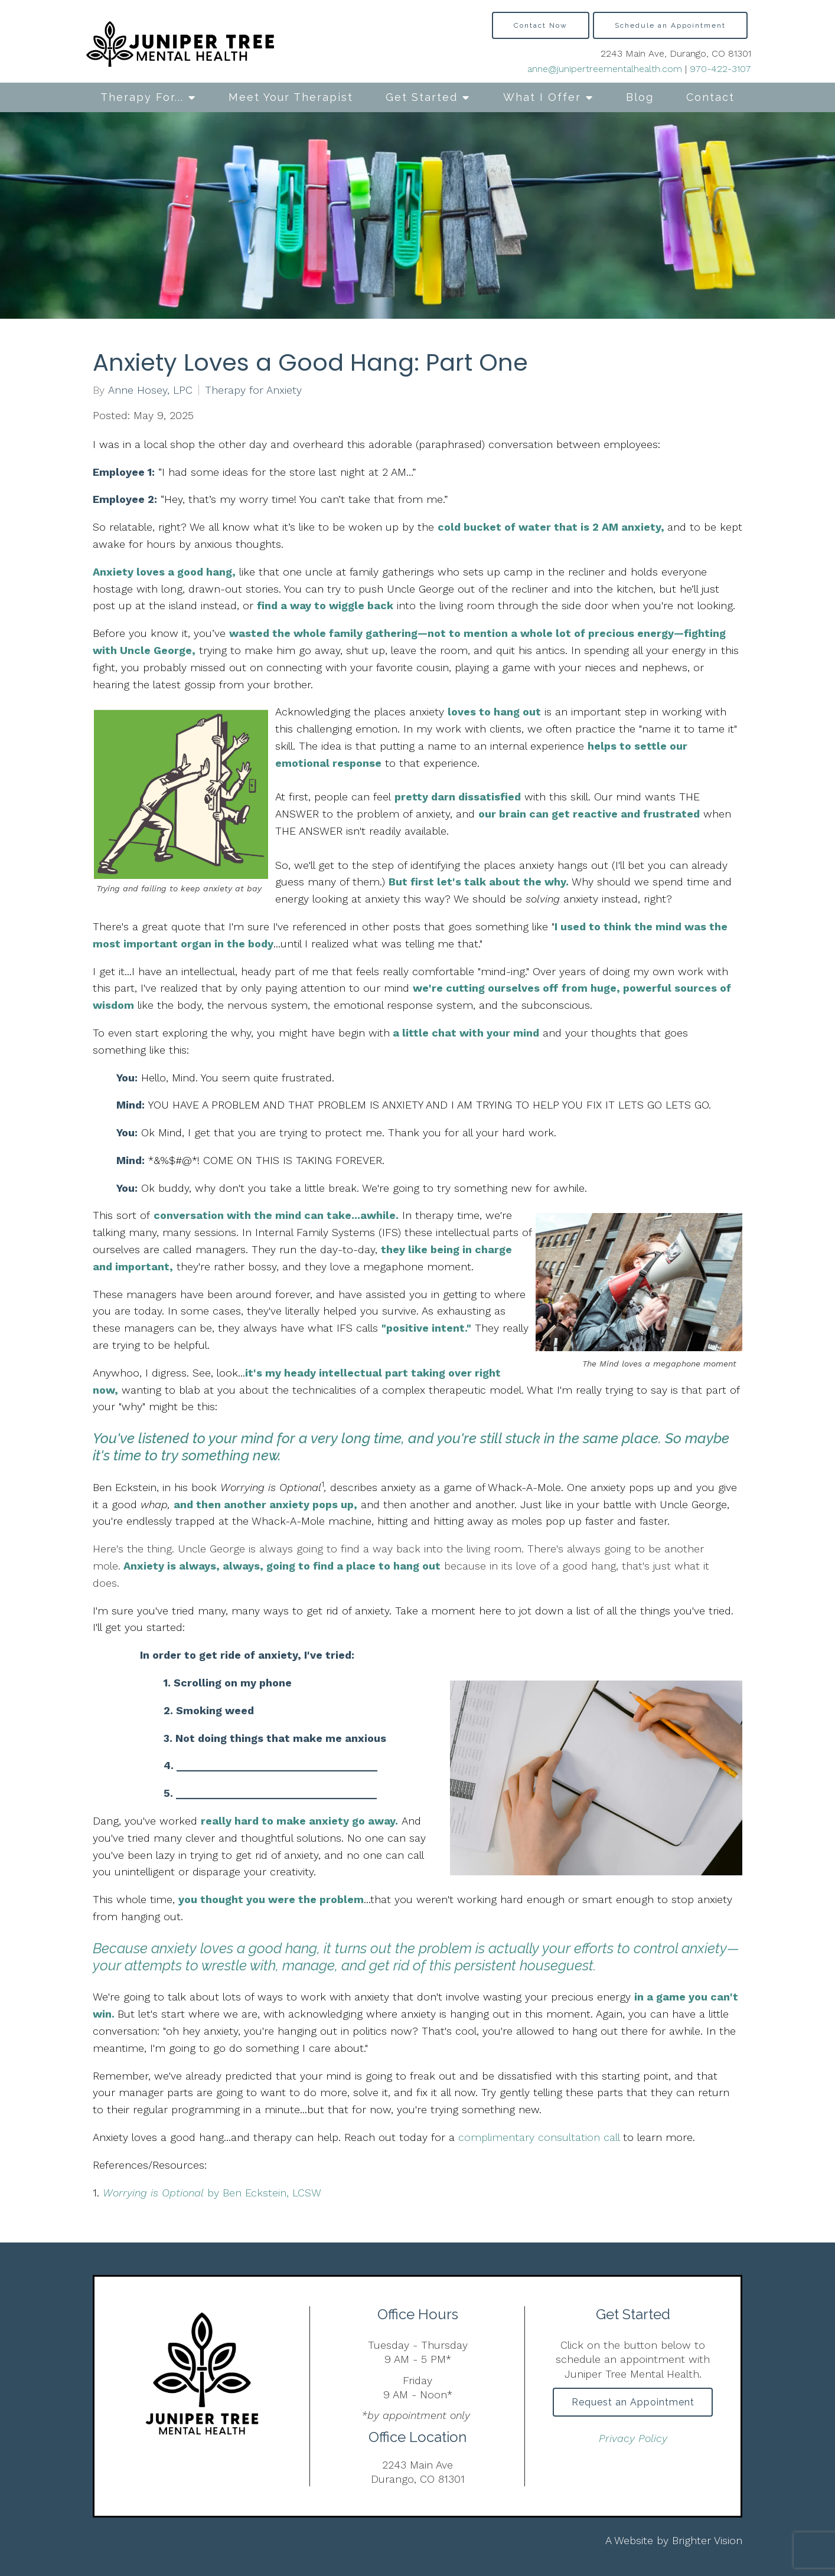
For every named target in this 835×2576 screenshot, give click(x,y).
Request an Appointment (633, 2403)
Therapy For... (142, 97)
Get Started (422, 97)
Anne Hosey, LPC (150, 390)
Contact (710, 97)
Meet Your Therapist (291, 97)
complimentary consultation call (538, 2137)
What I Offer (542, 97)
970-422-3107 (720, 68)
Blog (640, 97)
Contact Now (540, 25)
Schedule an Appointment (670, 25)
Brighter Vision (707, 2540)
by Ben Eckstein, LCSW (212, 2192)
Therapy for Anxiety (253, 390)
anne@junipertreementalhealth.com (604, 68)
